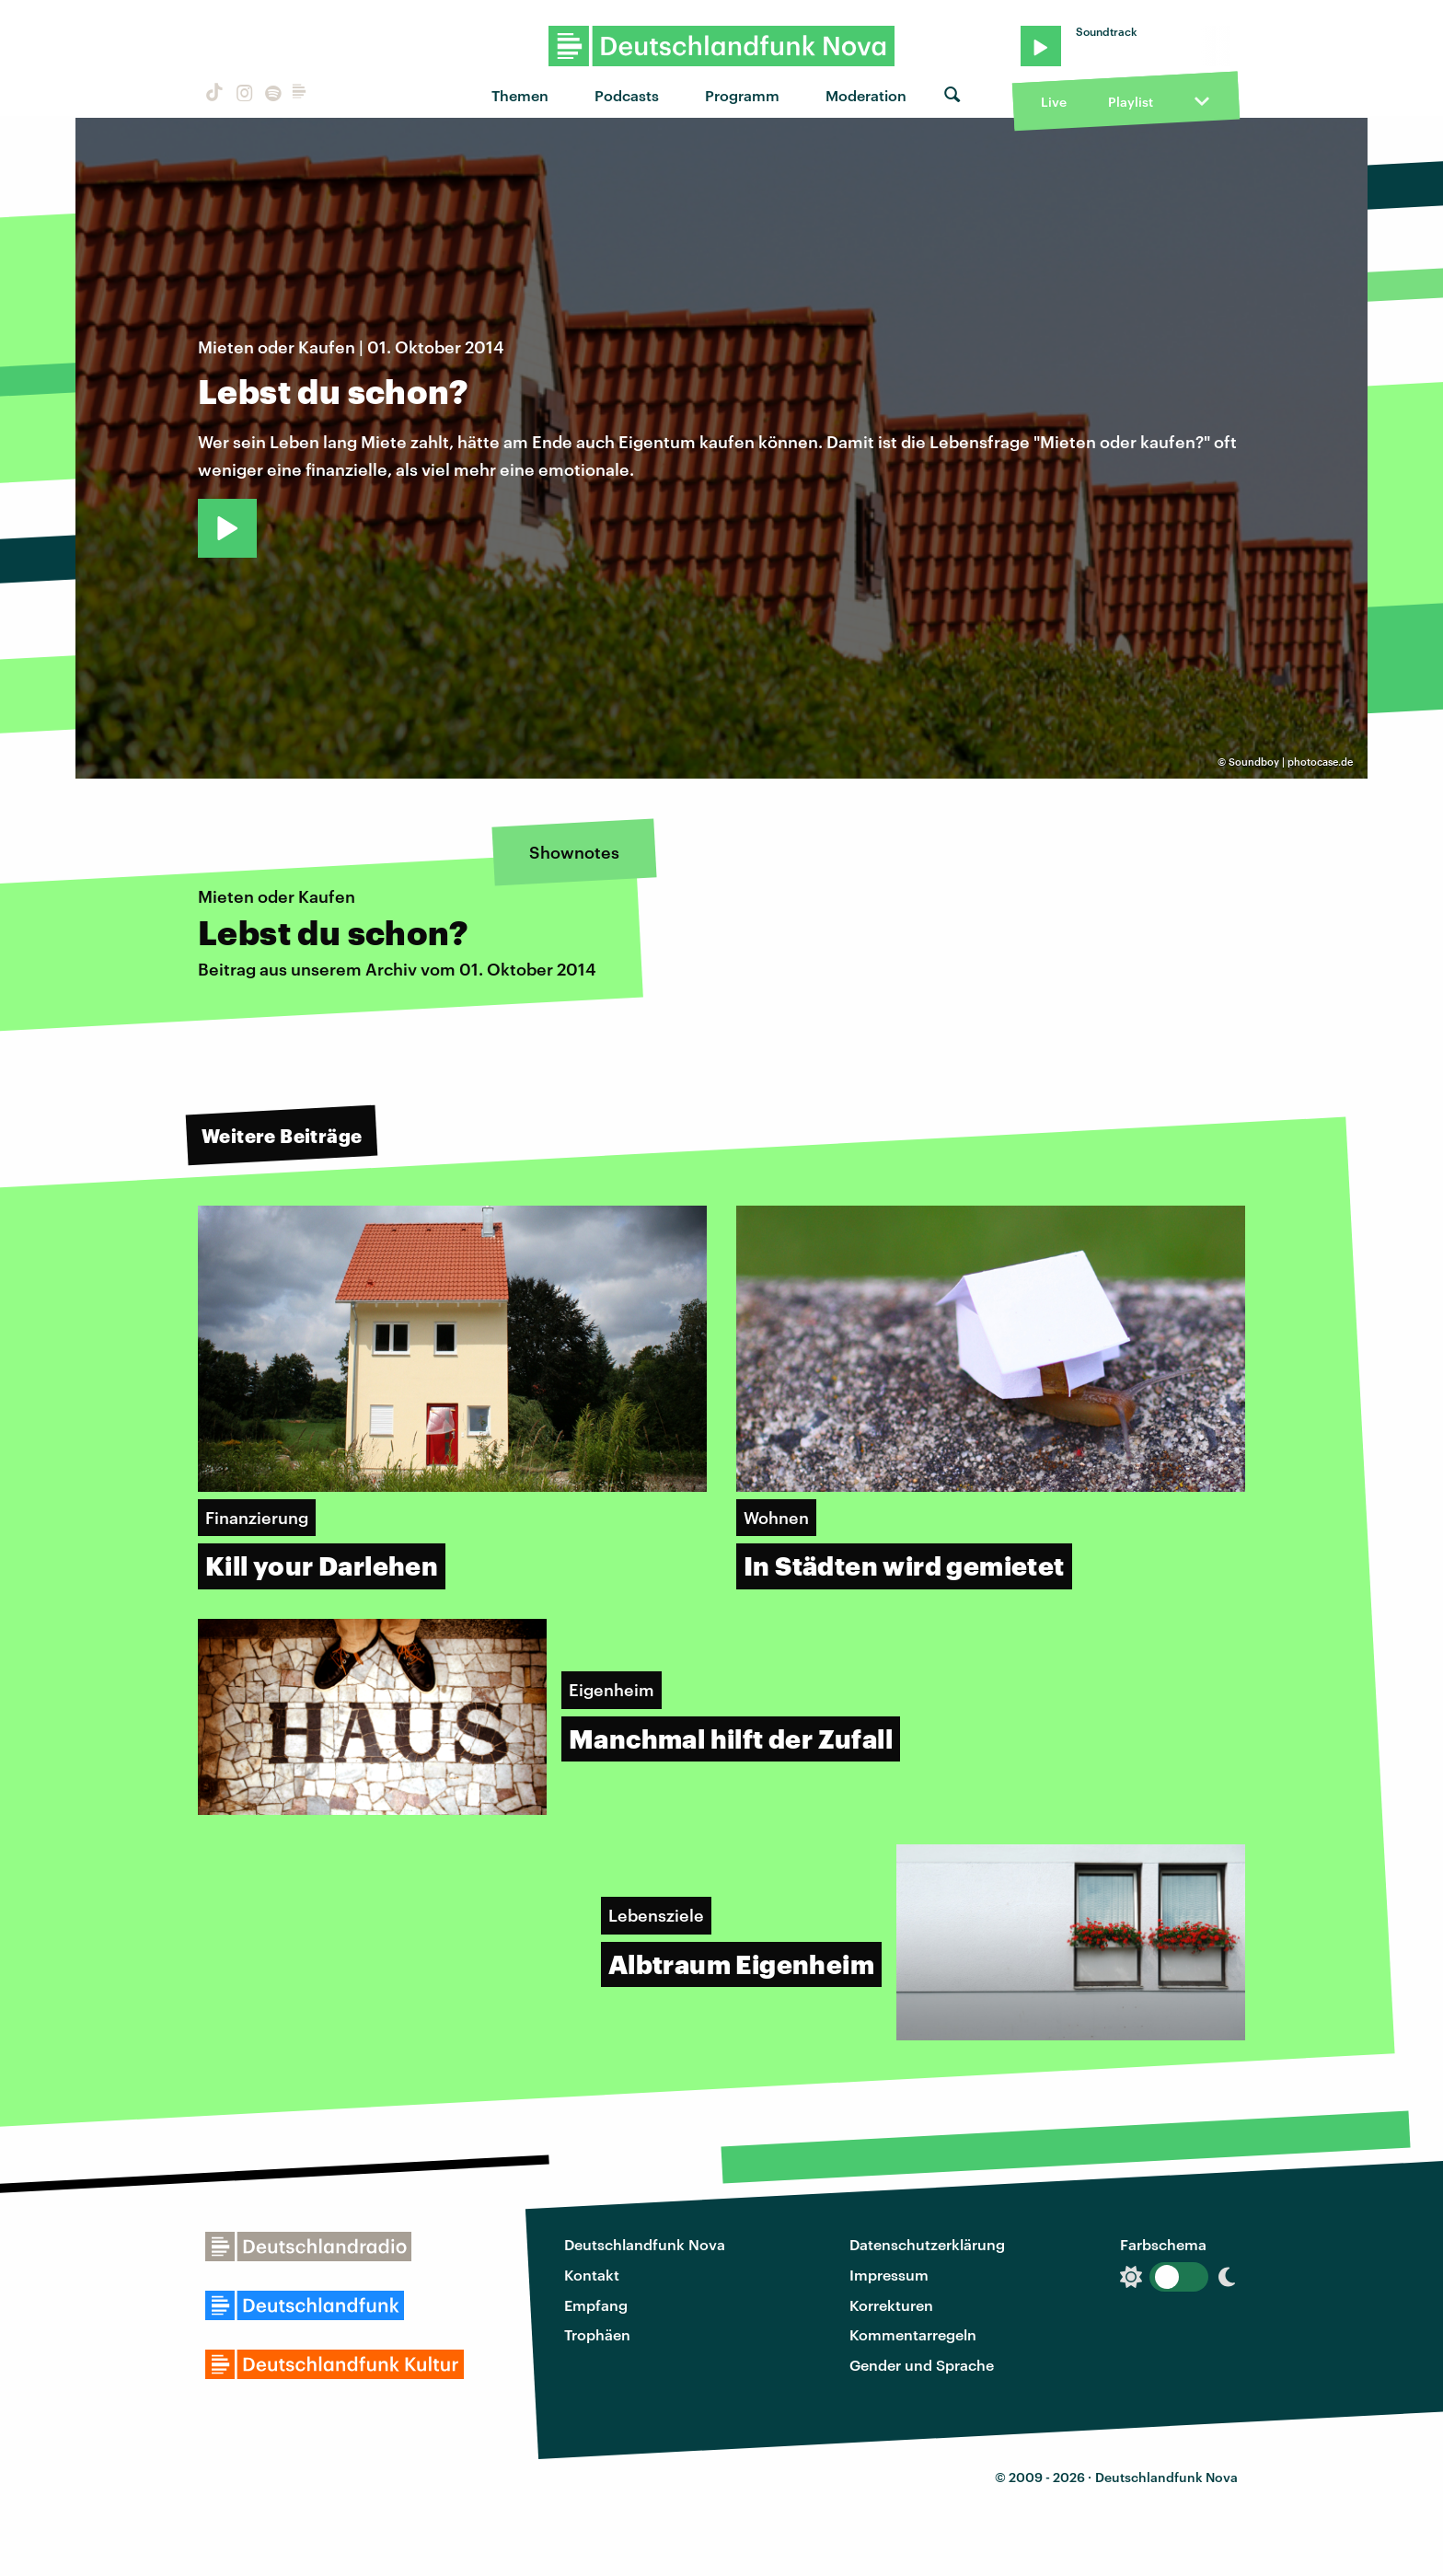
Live (1054, 102)
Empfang (596, 2305)
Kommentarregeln (912, 2334)
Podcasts (627, 95)
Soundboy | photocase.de (1291, 762)
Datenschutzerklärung (927, 2244)
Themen (519, 95)
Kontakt (591, 2274)
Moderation (865, 95)
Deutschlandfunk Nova (644, 2244)
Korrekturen (891, 2305)
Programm (742, 95)
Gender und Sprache (921, 2365)
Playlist (1130, 102)
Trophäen (597, 2334)
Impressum (889, 2274)
